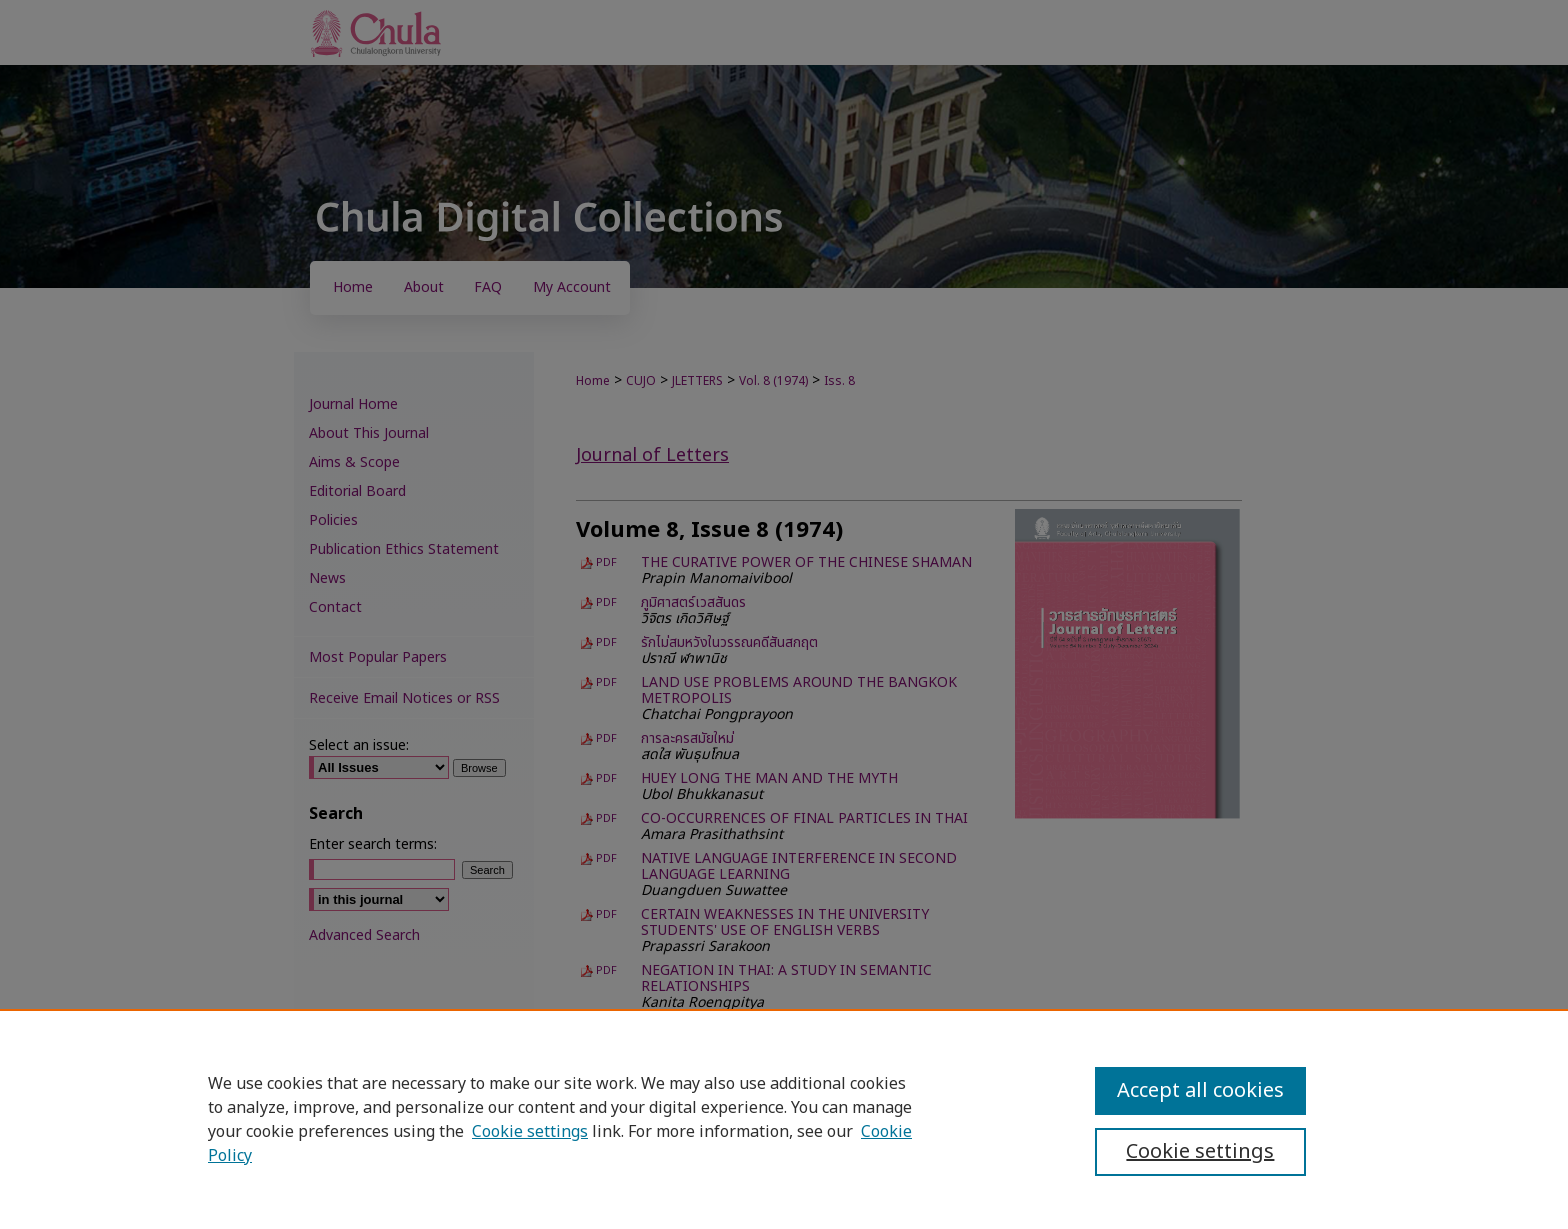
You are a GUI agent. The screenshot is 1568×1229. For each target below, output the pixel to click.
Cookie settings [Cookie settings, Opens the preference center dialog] (1200, 1152)
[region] (784, 1119)
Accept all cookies (1200, 1091)
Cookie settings (530, 1132)
